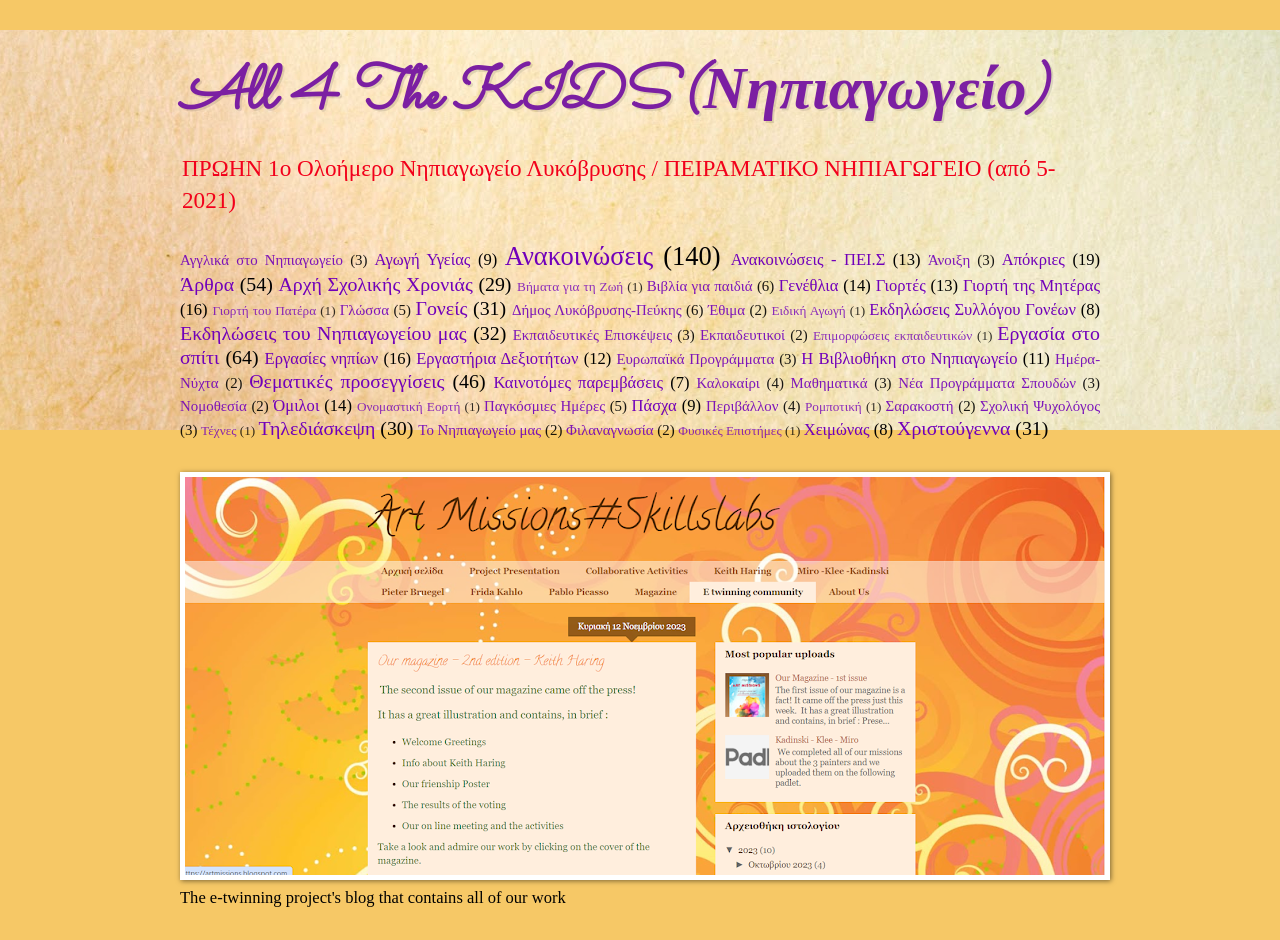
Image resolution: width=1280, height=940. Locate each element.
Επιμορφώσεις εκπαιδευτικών (892, 335)
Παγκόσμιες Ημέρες (544, 406)
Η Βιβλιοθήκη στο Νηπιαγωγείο (909, 358)
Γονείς (441, 308)
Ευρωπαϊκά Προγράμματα (695, 359)
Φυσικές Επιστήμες (729, 430)
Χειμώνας (837, 429)
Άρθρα (207, 284)
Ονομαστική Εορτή (408, 406)
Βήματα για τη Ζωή (570, 286)
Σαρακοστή (920, 406)
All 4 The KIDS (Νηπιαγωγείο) (613, 96)
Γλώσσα (365, 310)
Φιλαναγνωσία (609, 430)
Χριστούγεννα (953, 428)
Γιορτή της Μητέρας (1031, 285)
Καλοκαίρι (728, 383)
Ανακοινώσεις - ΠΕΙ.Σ (808, 259)
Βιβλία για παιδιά (700, 286)
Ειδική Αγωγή (808, 310)
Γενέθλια (809, 285)
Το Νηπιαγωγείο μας (479, 430)
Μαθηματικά (829, 383)
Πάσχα (654, 405)
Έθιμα (726, 310)
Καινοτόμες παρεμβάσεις (578, 382)
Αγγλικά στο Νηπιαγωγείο (261, 260)
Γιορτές (901, 285)
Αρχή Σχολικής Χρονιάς (375, 284)
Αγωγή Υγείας (423, 259)
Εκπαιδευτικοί (742, 335)
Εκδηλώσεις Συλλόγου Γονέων (972, 309)
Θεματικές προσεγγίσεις (346, 381)
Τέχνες (218, 430)
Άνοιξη (949, 260)
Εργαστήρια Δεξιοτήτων (497, 358)
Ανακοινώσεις (579, 256)
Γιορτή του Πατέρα (264, 310)
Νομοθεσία (213, 406)
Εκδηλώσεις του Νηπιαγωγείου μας (323, 333)
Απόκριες (1033, 259)
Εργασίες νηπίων (322, 358)
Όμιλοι (296, 405)
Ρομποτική (833, 406)
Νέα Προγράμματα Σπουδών (987, 383)
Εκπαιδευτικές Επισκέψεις (592, 335)
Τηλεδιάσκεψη (317, 428)
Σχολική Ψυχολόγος (1040, 406)
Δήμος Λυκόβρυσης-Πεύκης (597, 310)
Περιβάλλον (742, 406)
